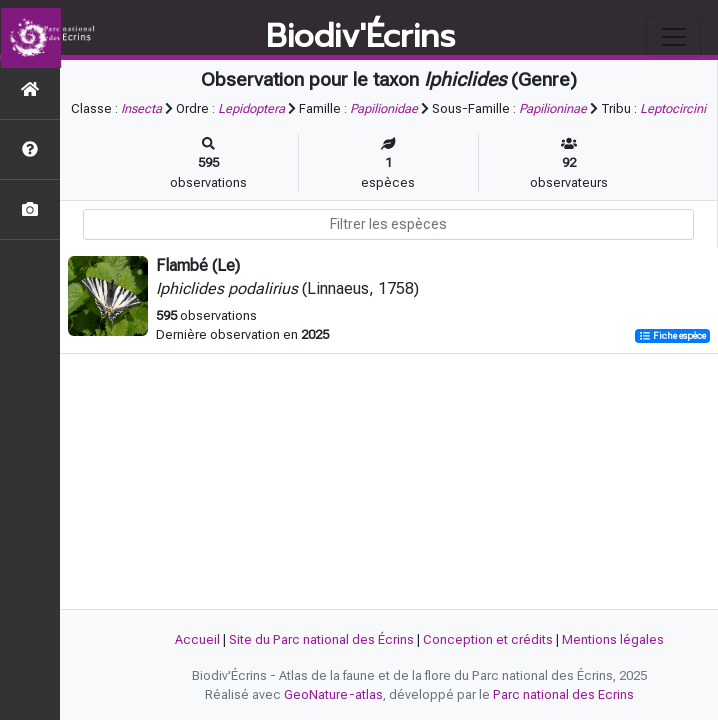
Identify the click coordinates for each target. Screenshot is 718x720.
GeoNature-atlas (333, 694)
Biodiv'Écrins (360, 37)
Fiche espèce (672, 335)
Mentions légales (613, 639)
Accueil (197, 639)
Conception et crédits (488, 639)
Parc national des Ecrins (563, 694)
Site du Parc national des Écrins (321, 639)
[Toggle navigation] (674, 37)
